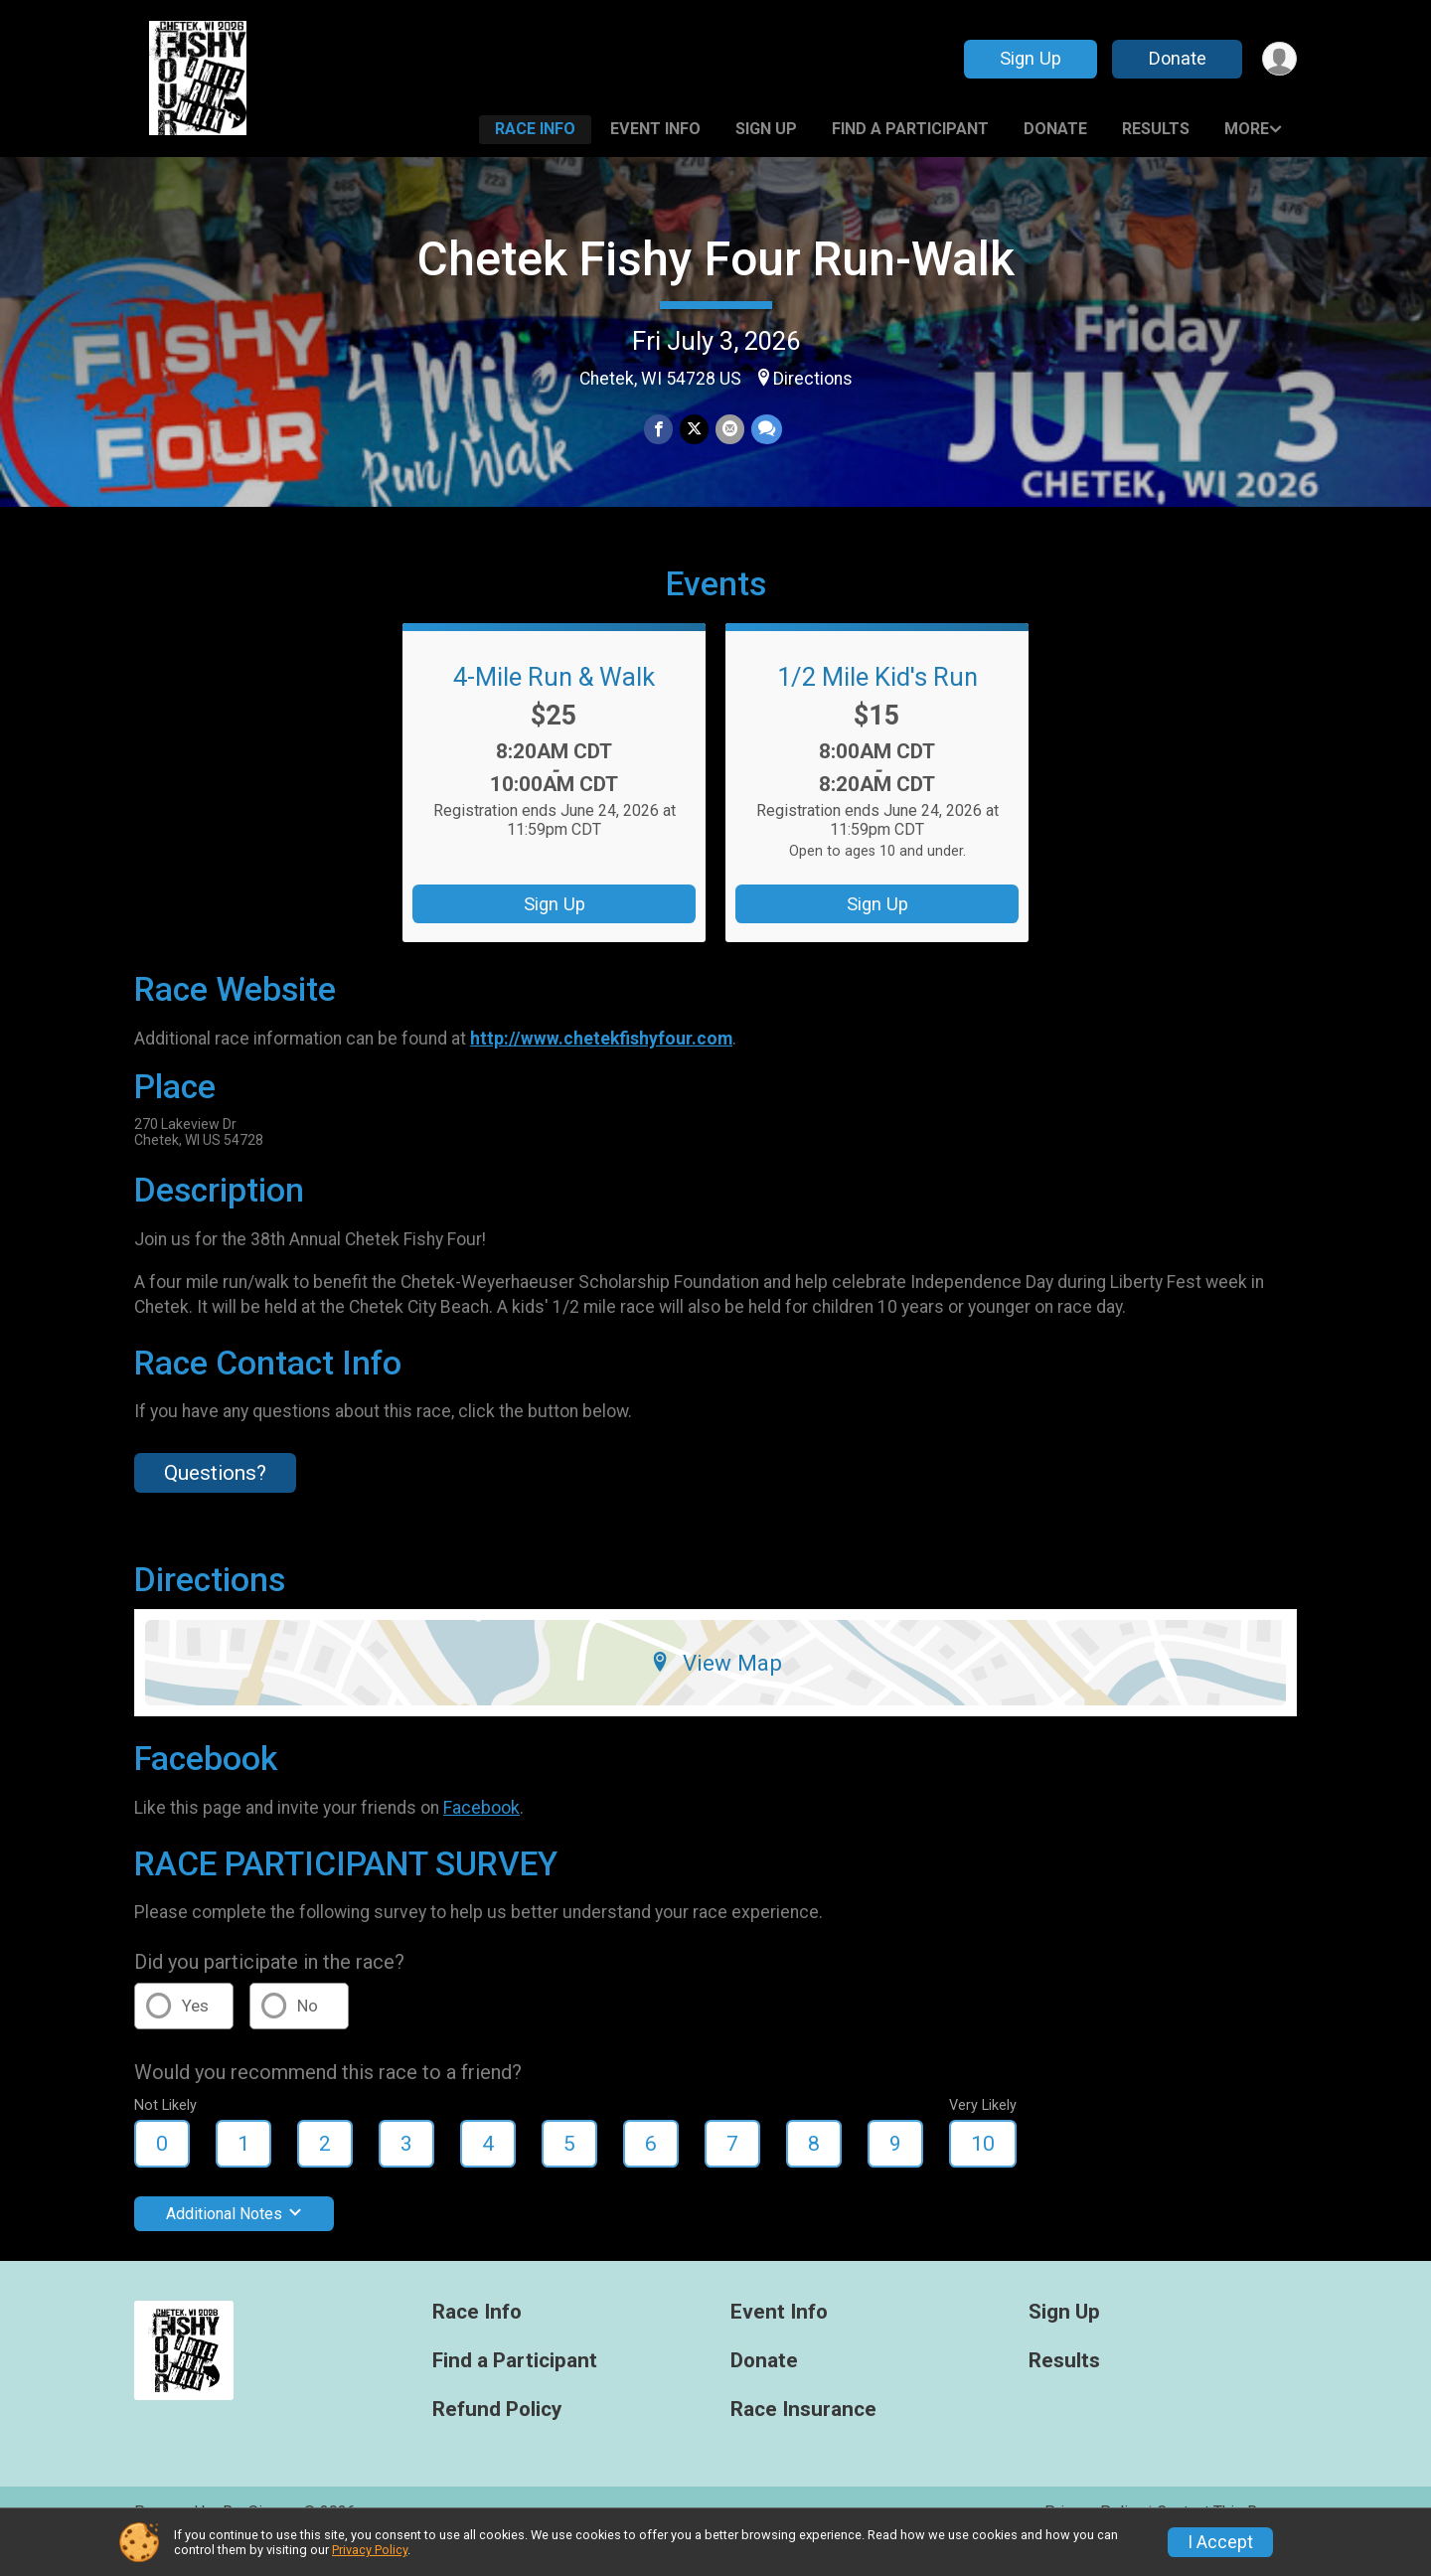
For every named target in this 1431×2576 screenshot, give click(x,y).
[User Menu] (1278, 59)
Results (1156, 128)
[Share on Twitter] (694, 429)
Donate (1175, 58)
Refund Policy (496, 2437)
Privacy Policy (369, 2549)
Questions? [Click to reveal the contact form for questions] (215, 1501)
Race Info (535, 128)
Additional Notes (234, 2241)
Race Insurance (803, 2437)
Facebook (481, 1836)
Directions (813, 379)
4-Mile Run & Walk (554, 705)
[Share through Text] (764, 429)
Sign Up (1028, 58)
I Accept (1220, 2542)
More (1246, 128)
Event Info (655, 128)
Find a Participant (910, 128)
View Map (716, 1690)
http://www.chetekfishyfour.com (601, 1065)
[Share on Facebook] (659, 429)
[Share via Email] (729, 429)
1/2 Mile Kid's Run (877, 705)
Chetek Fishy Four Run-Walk (716, 259)
